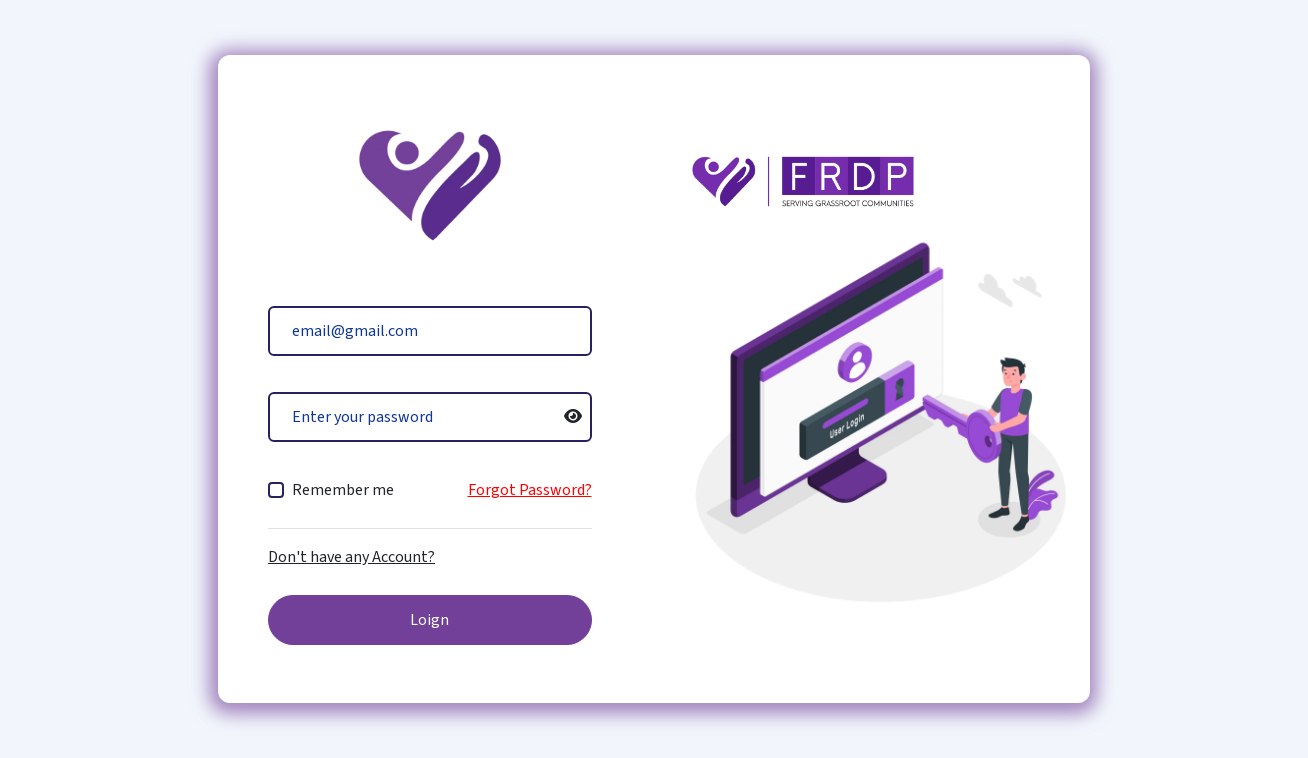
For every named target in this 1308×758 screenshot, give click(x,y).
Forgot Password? (530, 490)
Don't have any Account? (351, 557)
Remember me (343, 490)
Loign (429, 620)
